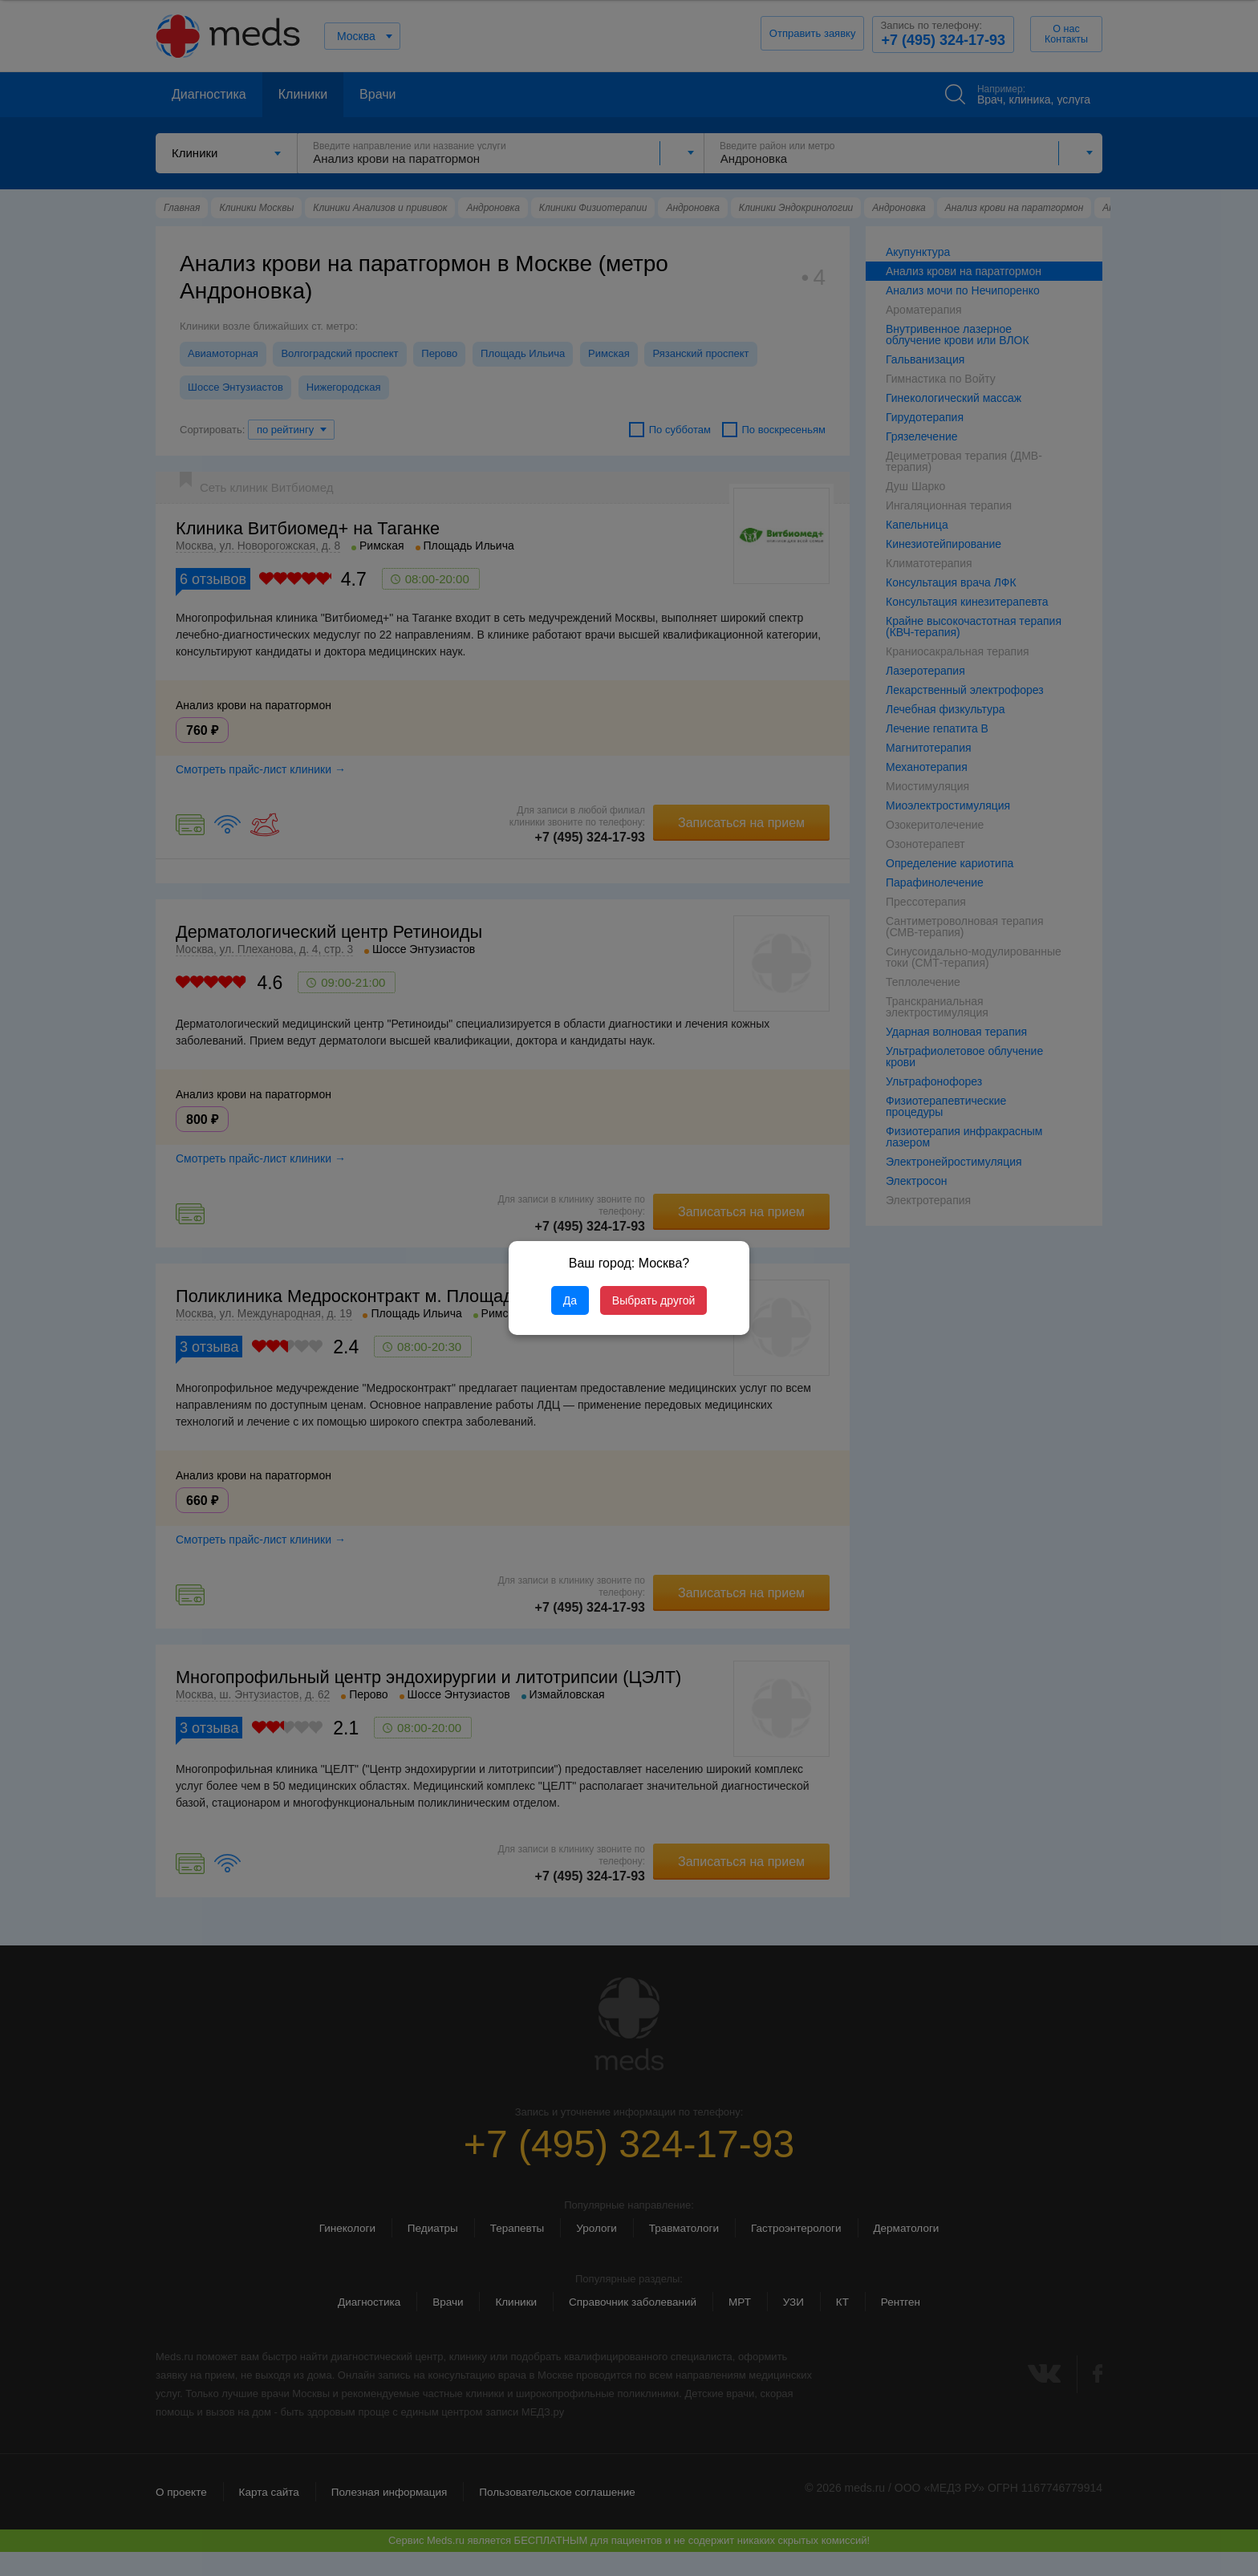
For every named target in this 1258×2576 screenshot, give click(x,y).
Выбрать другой (653, 1300)
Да (570, 1300)
